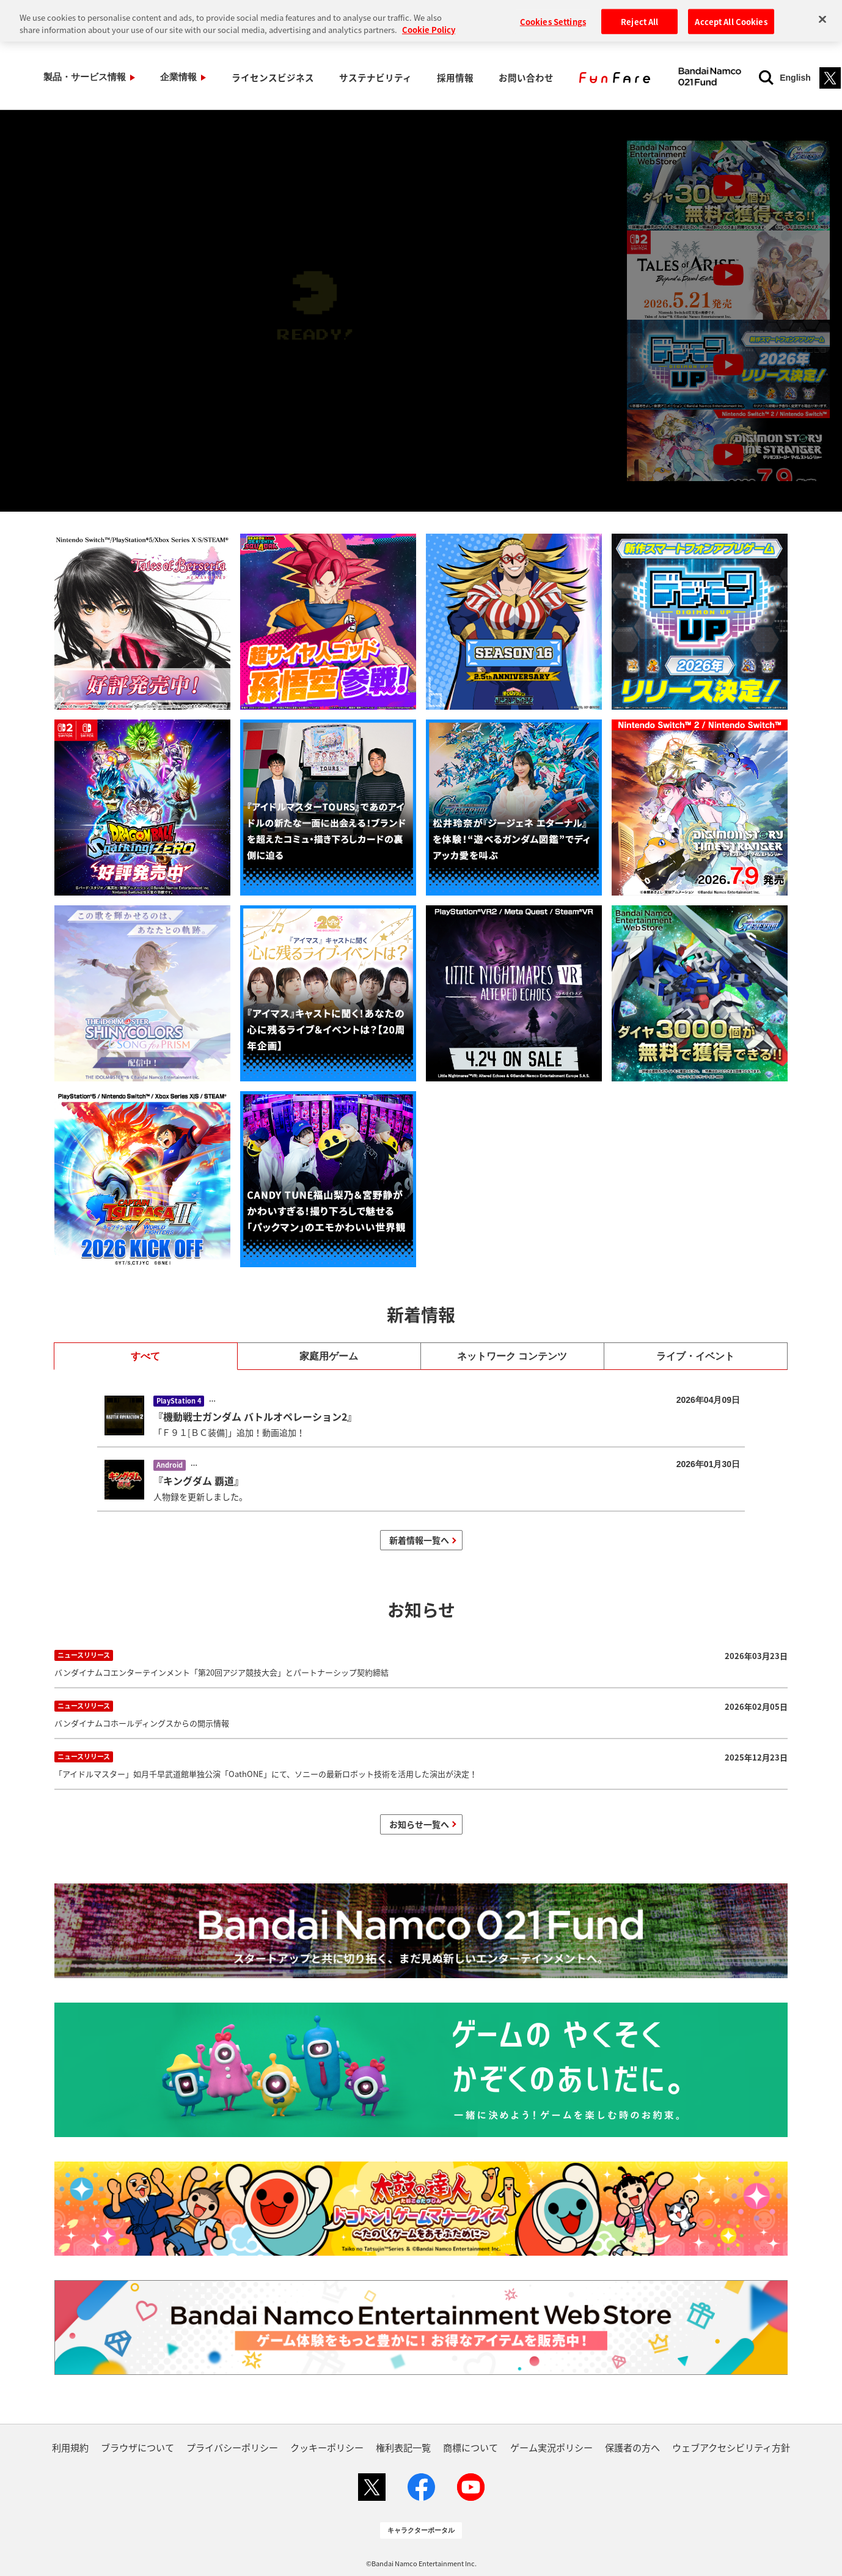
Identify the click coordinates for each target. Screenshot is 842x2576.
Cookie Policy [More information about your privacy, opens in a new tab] (428, 15)
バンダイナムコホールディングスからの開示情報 (421, 1713)
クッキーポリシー (327, 2447)
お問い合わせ (455, 77)
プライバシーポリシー (232, 2447)
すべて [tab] (145, 1356)
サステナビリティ (330, 77)
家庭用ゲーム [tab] (328, 1356)
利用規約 (70, 2447)
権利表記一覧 (403, 2447)
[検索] (701, 77)
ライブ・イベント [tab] (695, 1356)
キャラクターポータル (421, 2530)
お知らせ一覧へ (419, 1824)
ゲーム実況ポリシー (551, 2447)
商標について (470, 2447)
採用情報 (397, 77)
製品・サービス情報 (78, 77)
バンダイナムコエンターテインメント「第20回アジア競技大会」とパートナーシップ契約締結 (421, 1662)
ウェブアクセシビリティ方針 (731, 2447)
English (730, 78)
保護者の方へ (632, 2447)
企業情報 (159, 77)
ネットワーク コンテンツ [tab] (512, 1356)
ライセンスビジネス (240, 77)
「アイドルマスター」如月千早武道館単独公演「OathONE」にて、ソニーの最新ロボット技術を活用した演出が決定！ (421, 1763)
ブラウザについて (137, 2447)
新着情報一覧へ (419, 1540)
